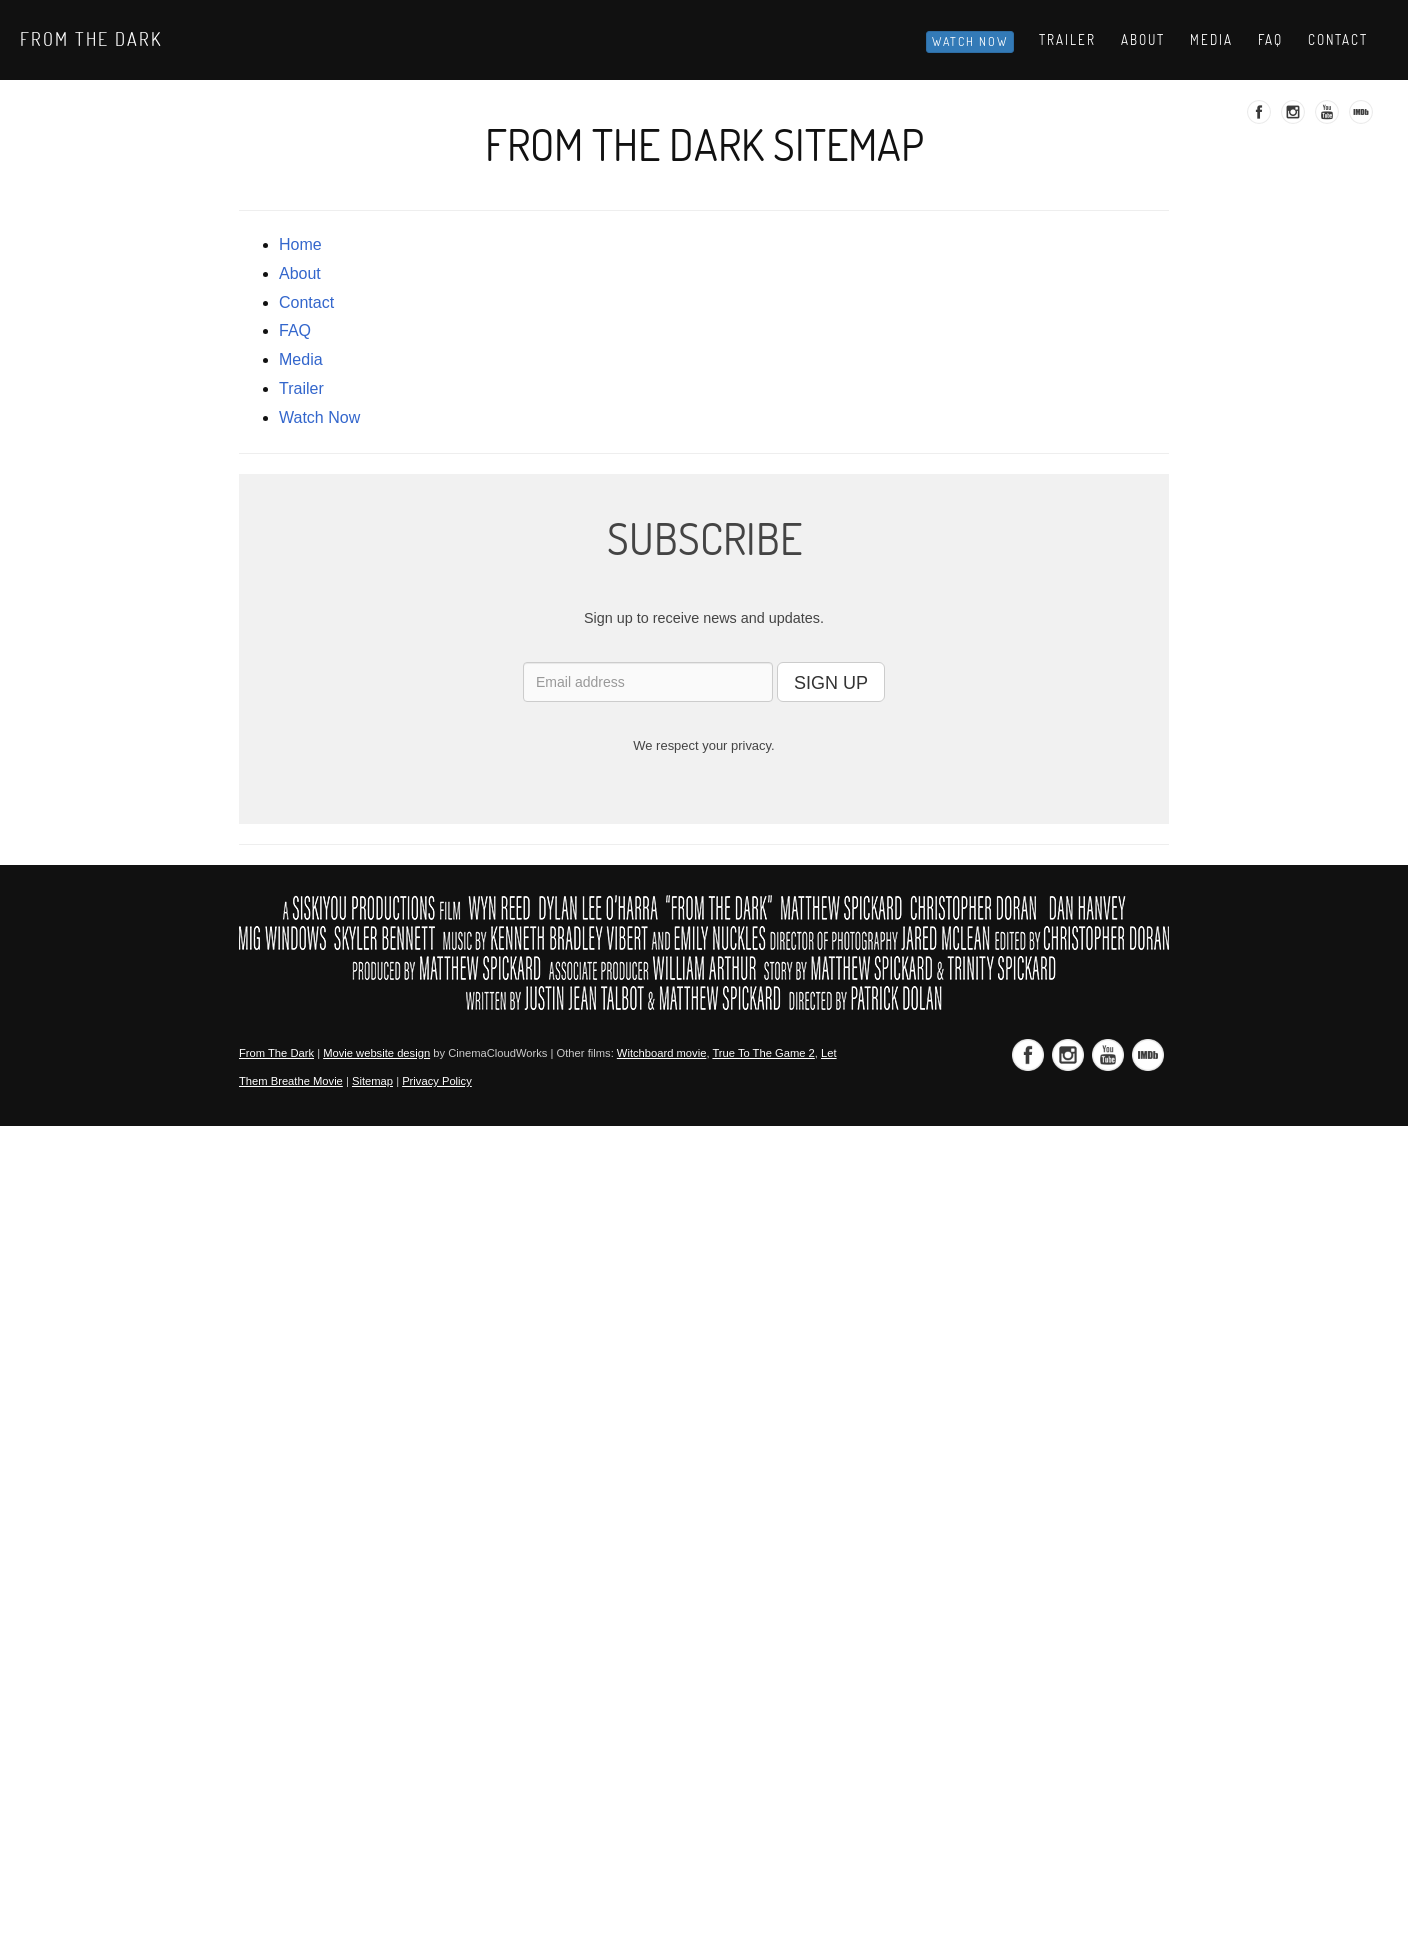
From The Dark (91, 39)
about (300, 273)
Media (1211, 40)
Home (300, 244)
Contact (1338, 40)
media (301, 359)
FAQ (295, 330)
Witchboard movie (662, 1053)
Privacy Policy (437, 1081)
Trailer (1067, 40)
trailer (301, 388)
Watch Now (970, 41)
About (1143, 40)
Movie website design (376, 1053)
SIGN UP (831, 683)
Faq (1270, 40)
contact (306, 302)
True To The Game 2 (763, 1053)
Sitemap (372, 1081)
